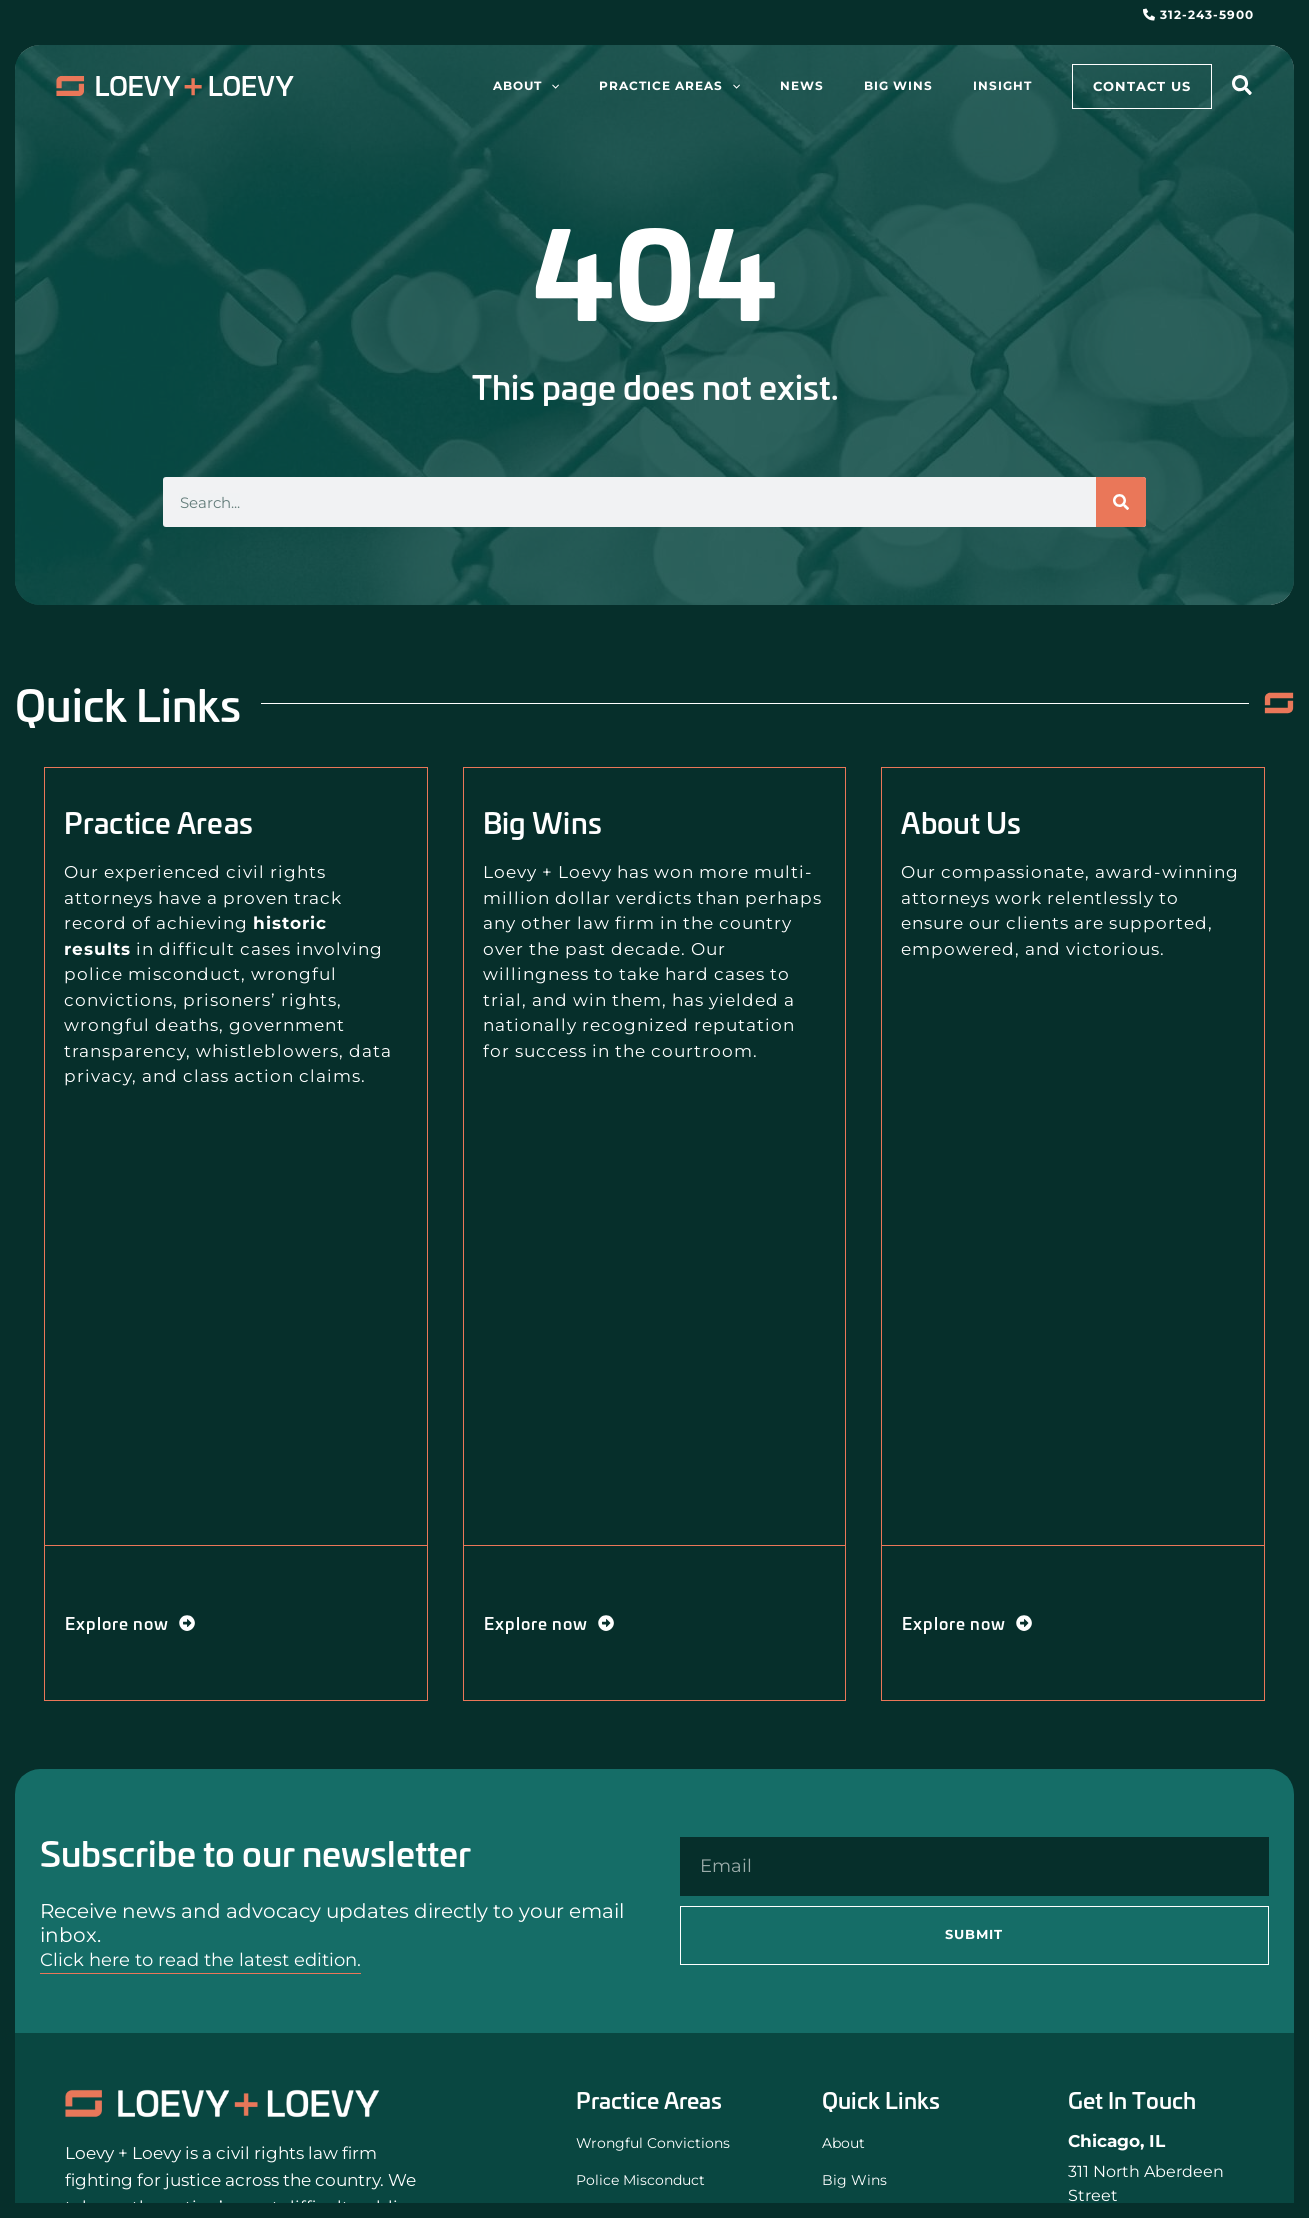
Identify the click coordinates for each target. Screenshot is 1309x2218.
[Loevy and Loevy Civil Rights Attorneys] (222, 2102)
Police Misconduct (649, 2182)
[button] (1243, 88)
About (847, 2143)
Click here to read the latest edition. (217, 1959)
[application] (640, 86)
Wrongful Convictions (662, 2143)
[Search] (1121, 502)
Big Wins (858, 2182)
